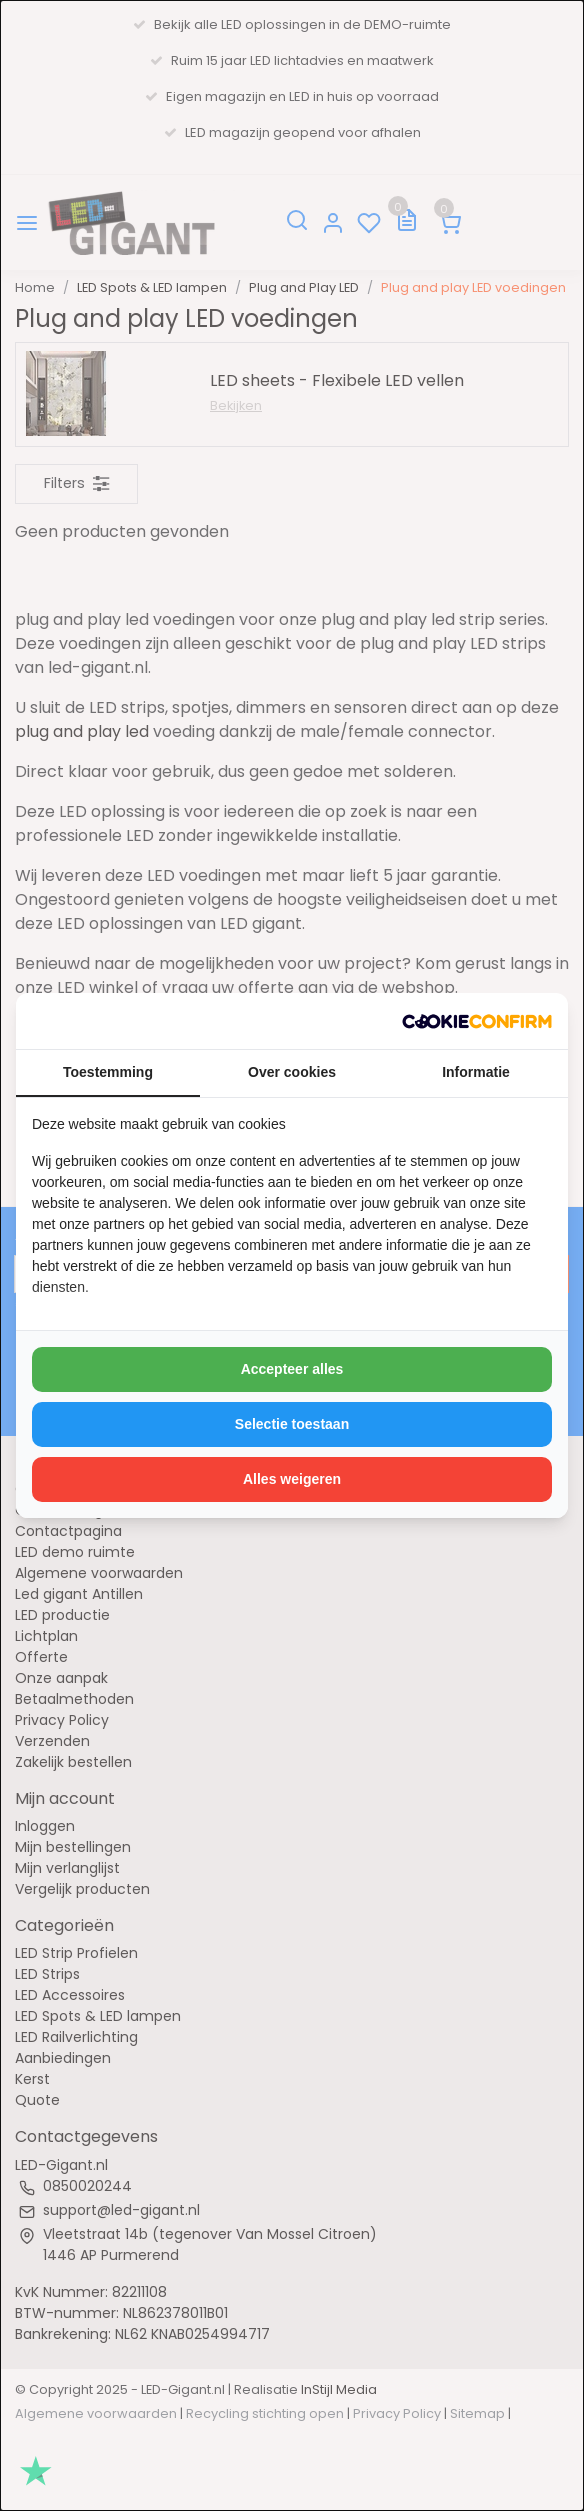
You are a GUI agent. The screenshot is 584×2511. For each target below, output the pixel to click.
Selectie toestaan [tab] (292, 1424)
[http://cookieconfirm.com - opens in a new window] (477, 1021)
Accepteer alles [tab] (292, 1369)
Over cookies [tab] (292, 1072)
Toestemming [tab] (108, 1072)
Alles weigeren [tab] (292, 1479)
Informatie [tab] (476, 1072)
